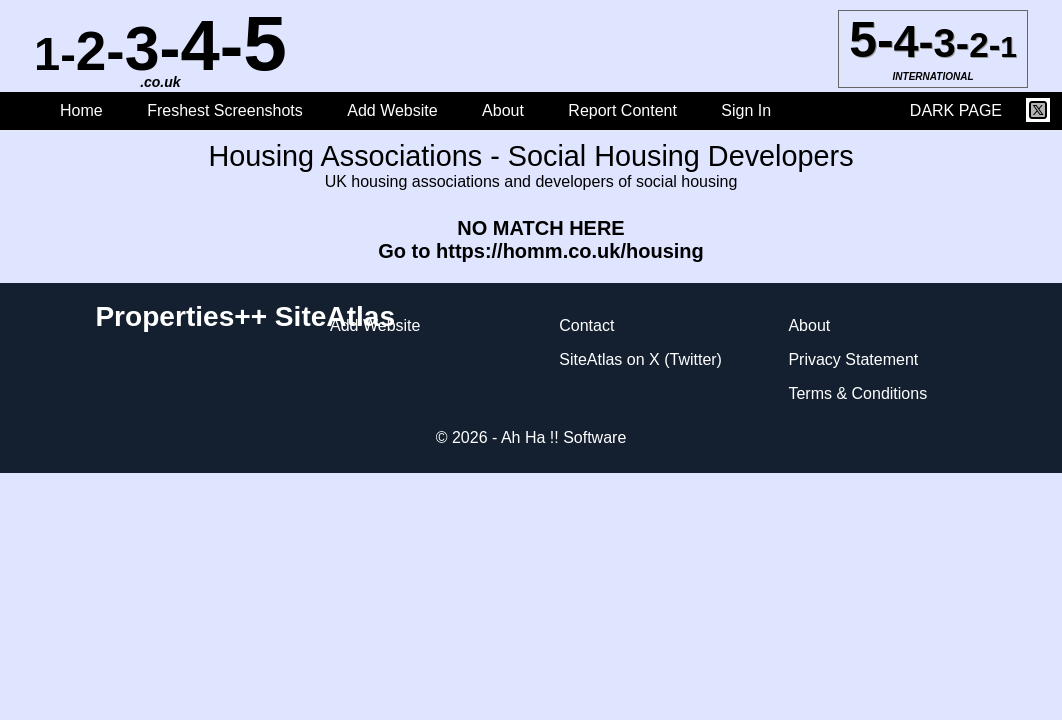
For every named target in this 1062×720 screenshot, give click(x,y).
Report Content (622, 110)
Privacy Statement (853, 359)
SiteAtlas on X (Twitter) (640, 359)
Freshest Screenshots (225, 110)
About (503, 110)
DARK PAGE (956, 110)
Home (81, 110)
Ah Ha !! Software (563, 437)
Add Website (394, 110)
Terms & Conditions (857, 393)
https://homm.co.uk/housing (570, 251)
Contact (586, 325)
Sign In (746, 110)
